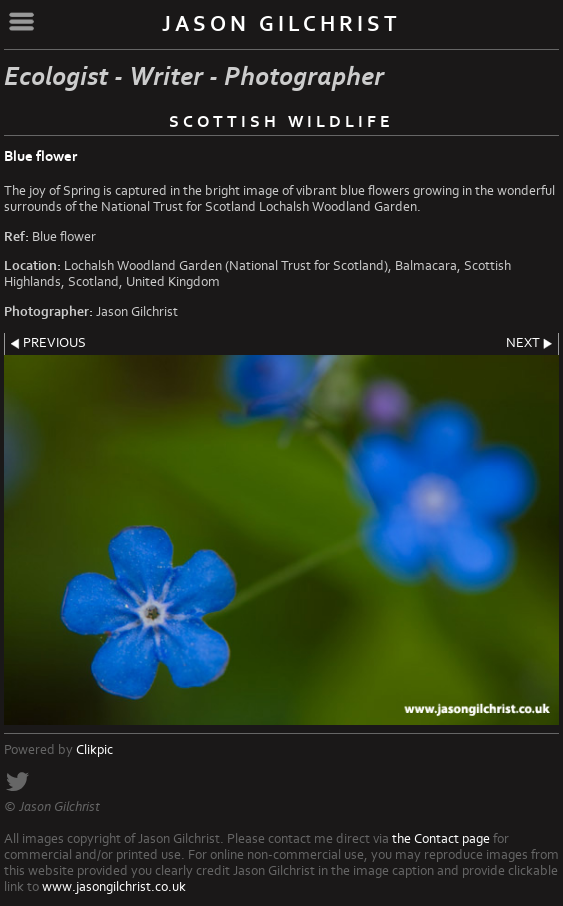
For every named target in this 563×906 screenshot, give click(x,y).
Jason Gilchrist (281, 24)
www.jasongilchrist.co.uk (114, 887)
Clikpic (94, 750)
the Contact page (441, 839)
